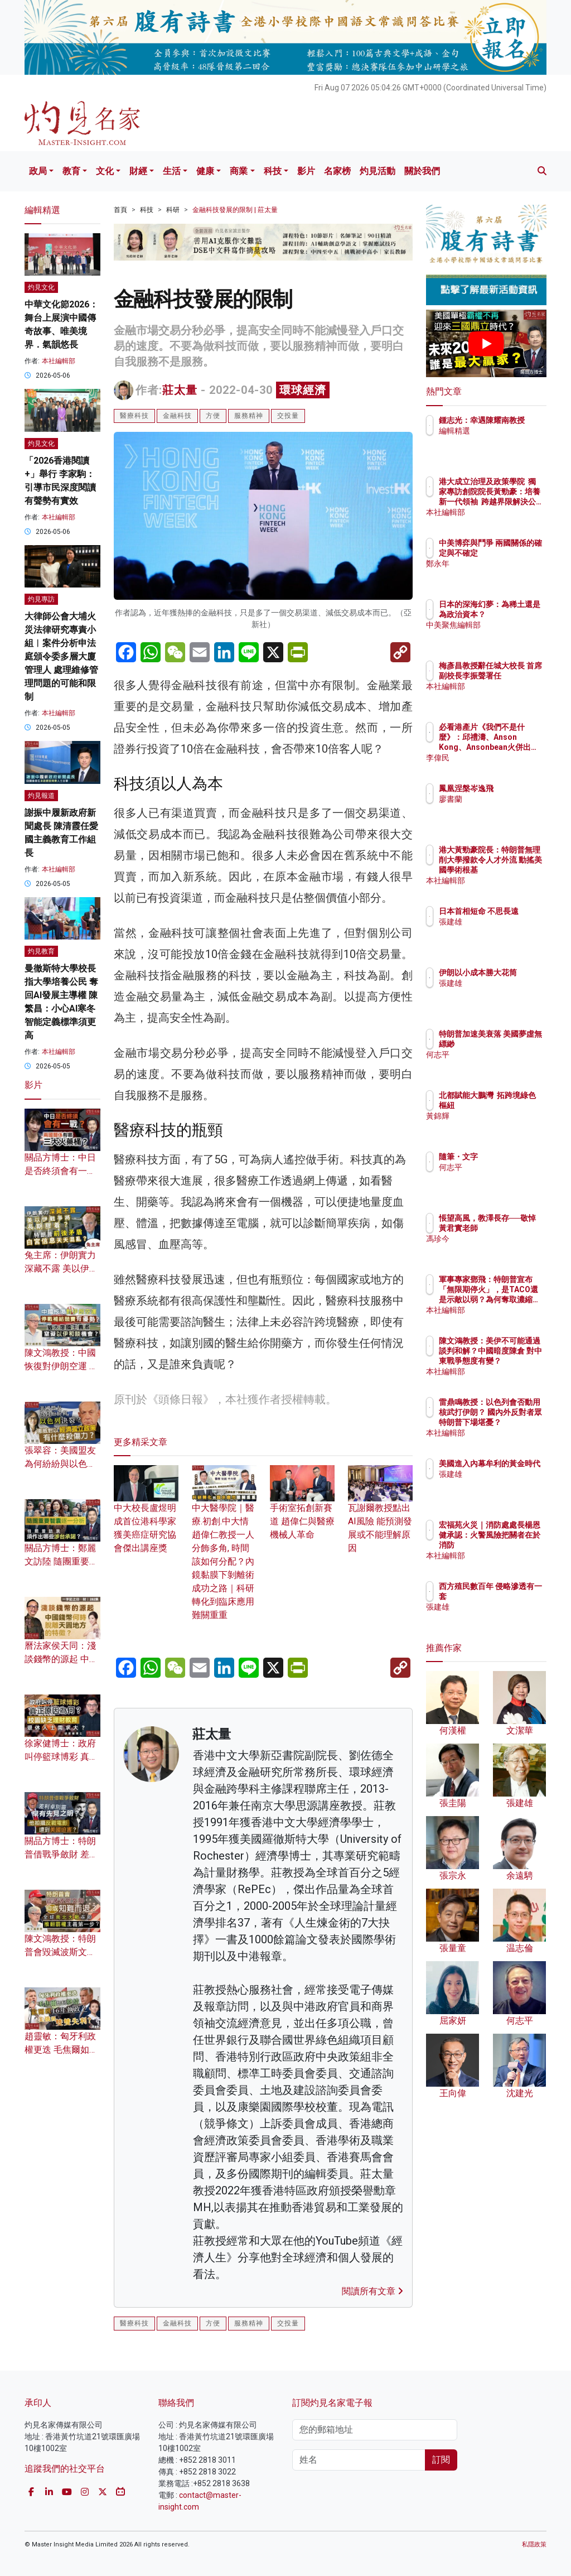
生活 (172, 171)
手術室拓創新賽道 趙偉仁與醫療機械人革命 (302, 1508)
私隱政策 (534, 2544)
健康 (205, 171)
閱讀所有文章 (372, 2291)
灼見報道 (41, 796)
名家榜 (337, 171)
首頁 (120, 210)
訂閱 (441, 2459)
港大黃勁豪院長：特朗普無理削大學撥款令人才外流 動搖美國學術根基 (514, 870)
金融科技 (177, 416)
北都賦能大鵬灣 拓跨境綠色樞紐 (514, 1105)
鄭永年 (499, 573)
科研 (173, 210)
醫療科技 (134, 416)
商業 (239, 171)
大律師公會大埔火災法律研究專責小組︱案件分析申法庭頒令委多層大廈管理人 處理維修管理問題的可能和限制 (61, 656)
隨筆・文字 (506, 1156)
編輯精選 (503, 440)
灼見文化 (41, 287)
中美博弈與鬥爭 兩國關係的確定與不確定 (514, 552)
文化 (105, 171)
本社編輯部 (58, 361)
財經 (138, 171)
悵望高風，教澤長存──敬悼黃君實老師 (514, 1228)
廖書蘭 (499, 799)
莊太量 (179, 390)
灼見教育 (41, 951)
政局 (38, 171)
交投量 (288, 416)
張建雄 (499, 931)
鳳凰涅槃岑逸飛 (514, 788)
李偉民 (499, 757)
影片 (306, 171)
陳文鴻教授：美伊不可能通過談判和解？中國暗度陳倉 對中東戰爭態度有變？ (514, 1361)
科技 (273, 171)
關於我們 (422, 171)
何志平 (499, 1064)
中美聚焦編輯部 (514, 634)
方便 (213, 416)
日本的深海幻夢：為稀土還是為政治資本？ (514, 614)
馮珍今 (499, 1248)
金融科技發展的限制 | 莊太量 (235, 210)
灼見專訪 (41, 599)
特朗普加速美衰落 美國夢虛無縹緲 (514, 1043)
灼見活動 (377, 171)
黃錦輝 (499, 1125)
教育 (71, 171)
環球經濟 (302, 390)
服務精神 (248, 416)
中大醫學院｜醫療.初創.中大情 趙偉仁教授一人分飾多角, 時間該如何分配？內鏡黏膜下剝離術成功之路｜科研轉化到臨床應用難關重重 (224, 1548)
